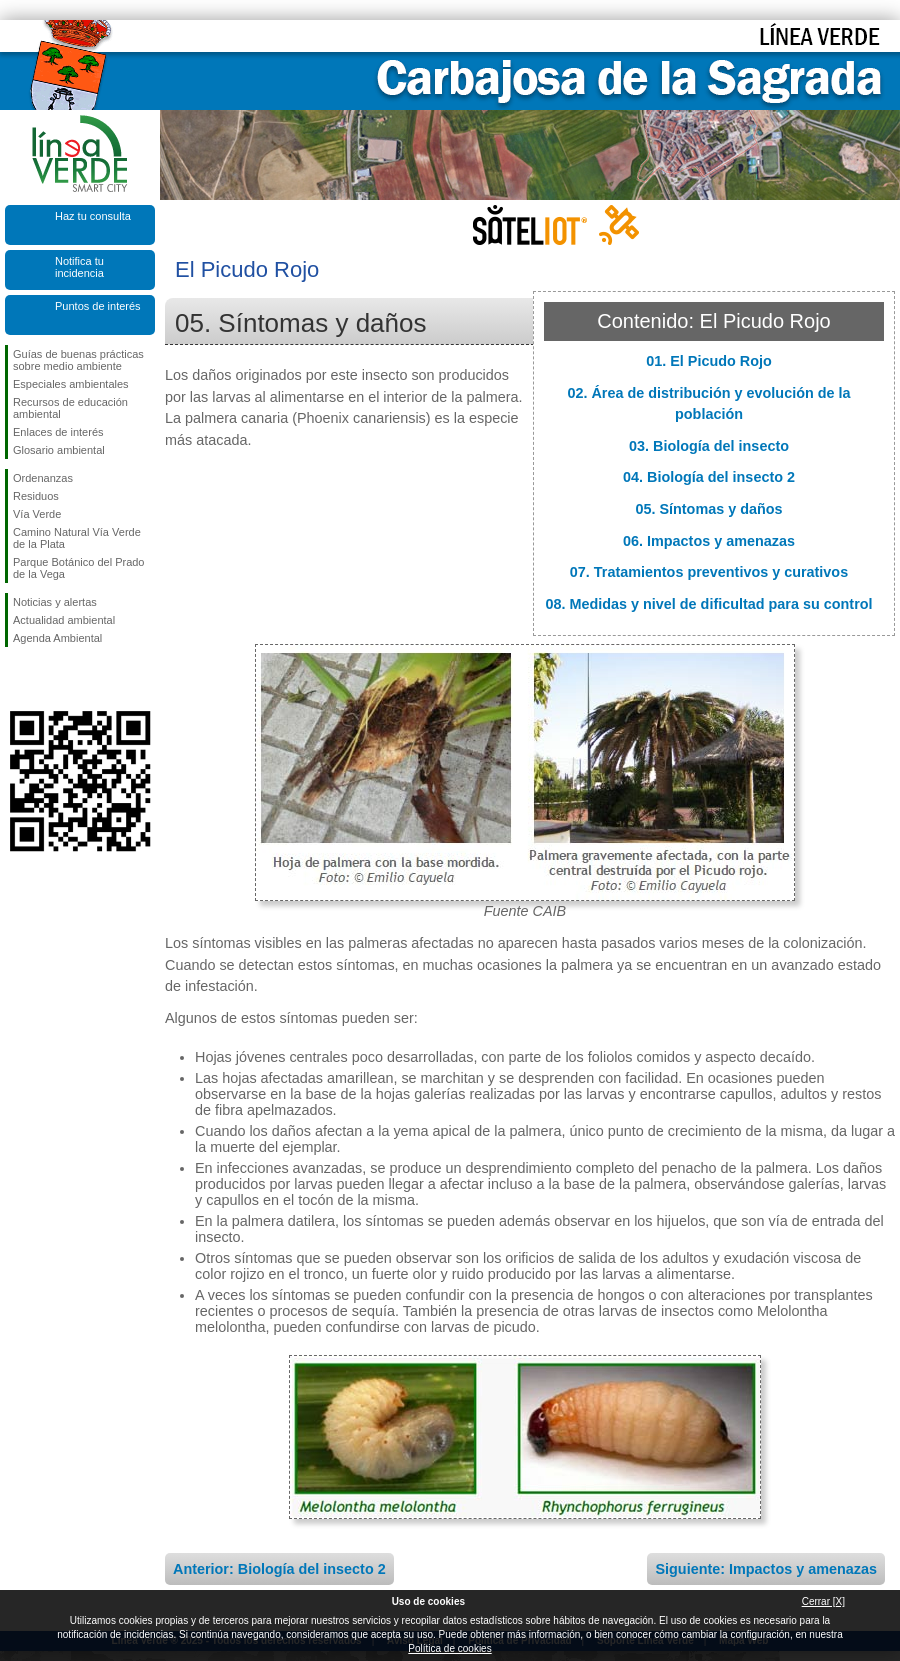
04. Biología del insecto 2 (709, 477)
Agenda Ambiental (57, 638)
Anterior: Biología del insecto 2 (279, 1569)
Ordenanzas (43, 478)
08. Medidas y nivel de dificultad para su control (708, 604)
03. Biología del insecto (709, 446)
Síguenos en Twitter (50, 679)
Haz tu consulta (93, 216)
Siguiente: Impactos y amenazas (766, 1569)
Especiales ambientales (71, 384)
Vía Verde (37, 514)
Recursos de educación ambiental (70, 408)
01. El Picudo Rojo (709, 361)
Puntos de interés (98, 306)
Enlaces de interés (58, 432)
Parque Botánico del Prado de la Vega (78, 568)
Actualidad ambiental (64, 620)
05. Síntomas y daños (708, 509)
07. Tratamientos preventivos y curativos (709, 572)
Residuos (36, 496)
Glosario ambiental (59, 450)
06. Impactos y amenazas (709, 541)
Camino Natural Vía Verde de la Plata (77, 538)
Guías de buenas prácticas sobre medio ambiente (78, 360)
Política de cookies (449, 1648)
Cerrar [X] (823, 1601)
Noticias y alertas (55, 602)
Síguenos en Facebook (17, 679)
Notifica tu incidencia (79, 267)
